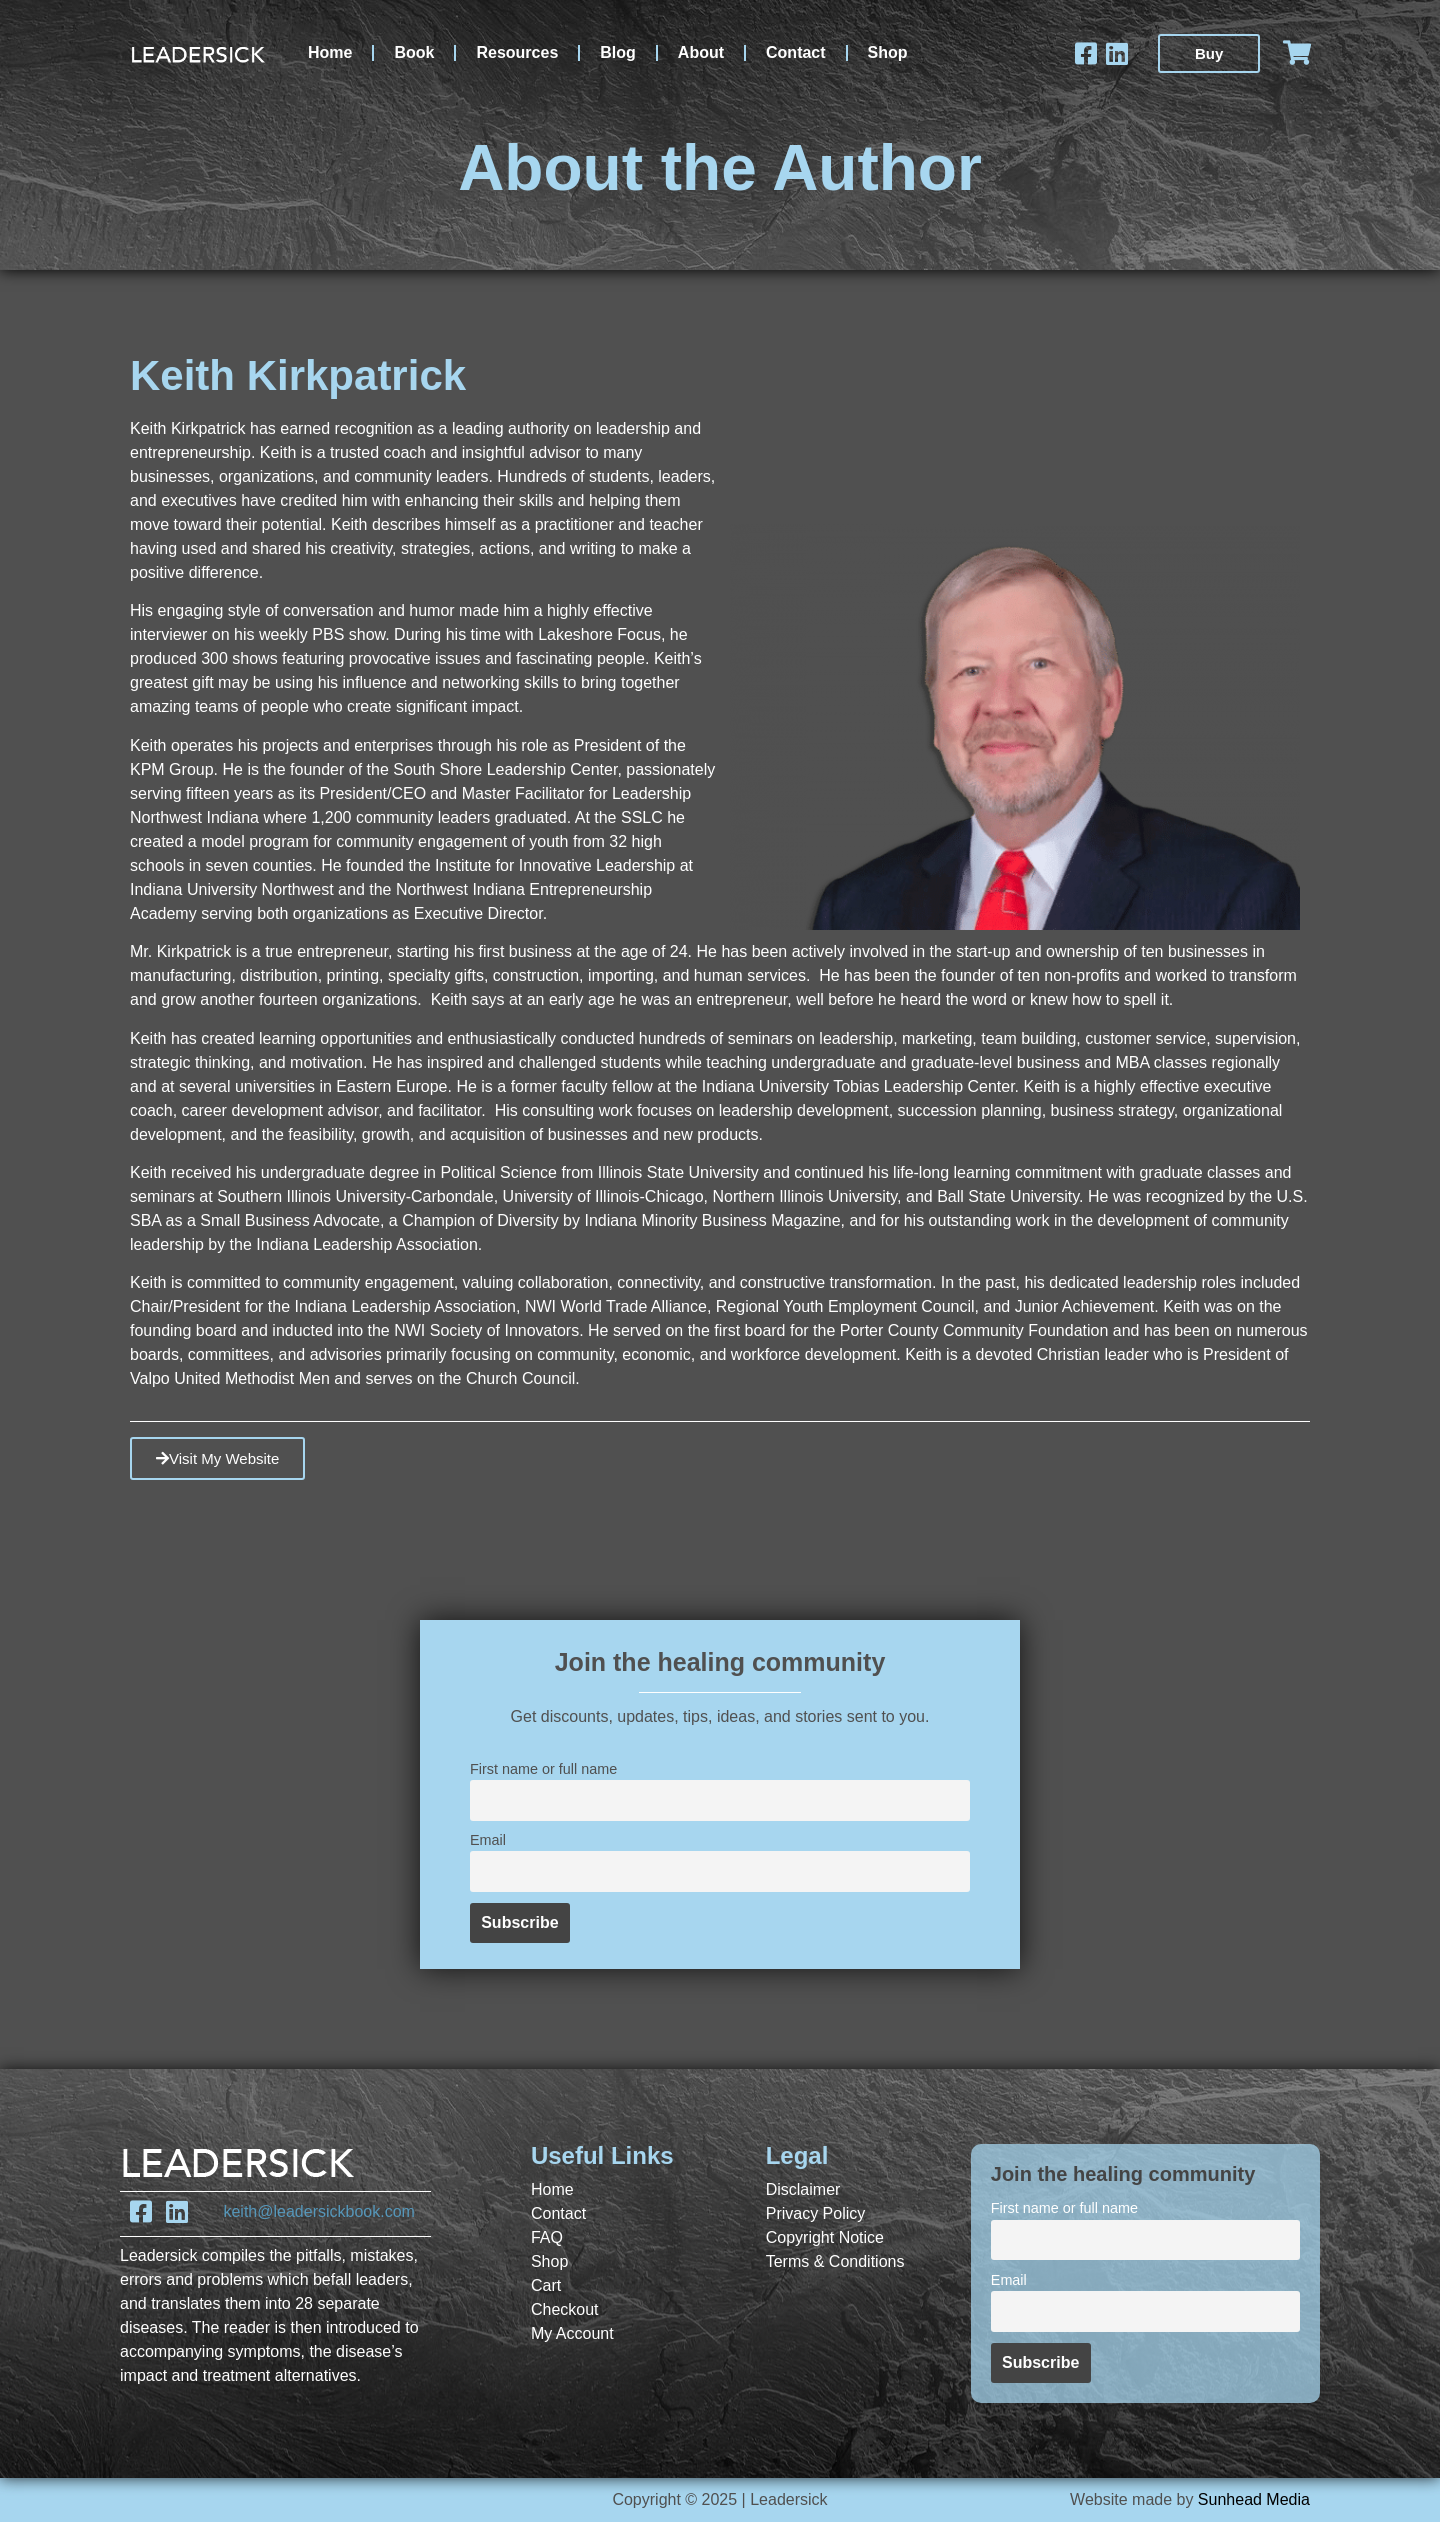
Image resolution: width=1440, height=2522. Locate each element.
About (701, 52)
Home (330, 52)
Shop (888, 52)
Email (488, 1840)
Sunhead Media (1254, 2499)
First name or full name (543, 1769)
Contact (796, 52)
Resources (517, 52)
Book (414, 52)
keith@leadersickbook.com (318, 2211)
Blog (618, 52)
